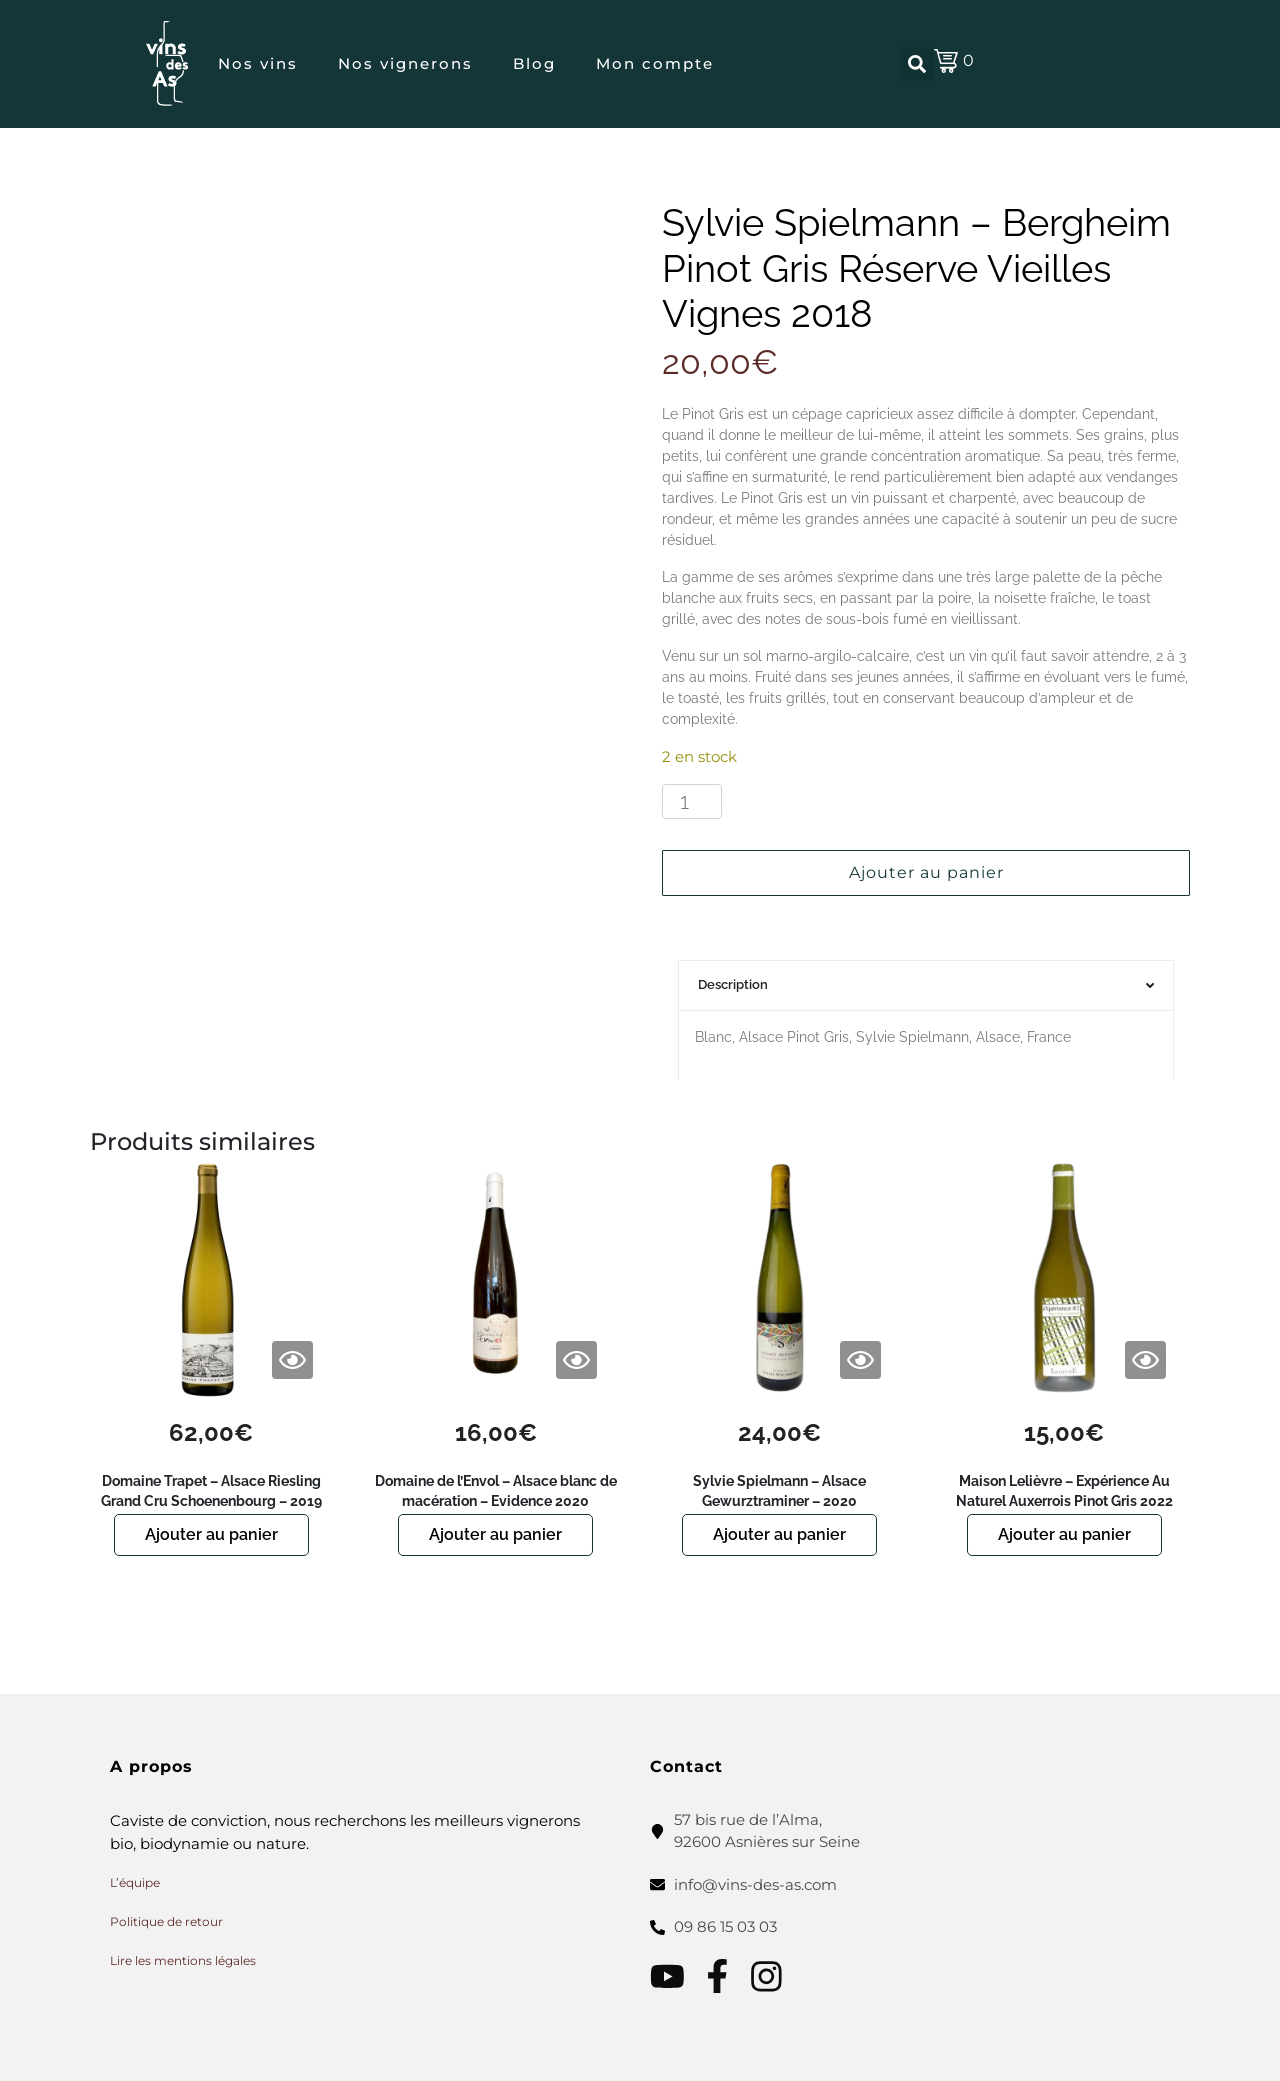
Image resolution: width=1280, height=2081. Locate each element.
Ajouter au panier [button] (211, 1534)
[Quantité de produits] (692, 802)
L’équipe (135, 1882)
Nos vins (258, 63)
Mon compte (655, 63)
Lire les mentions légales (183, 1960)
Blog (534, 63)
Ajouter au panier (926, 872)
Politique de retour (166, 1921)
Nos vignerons (405, 63)
